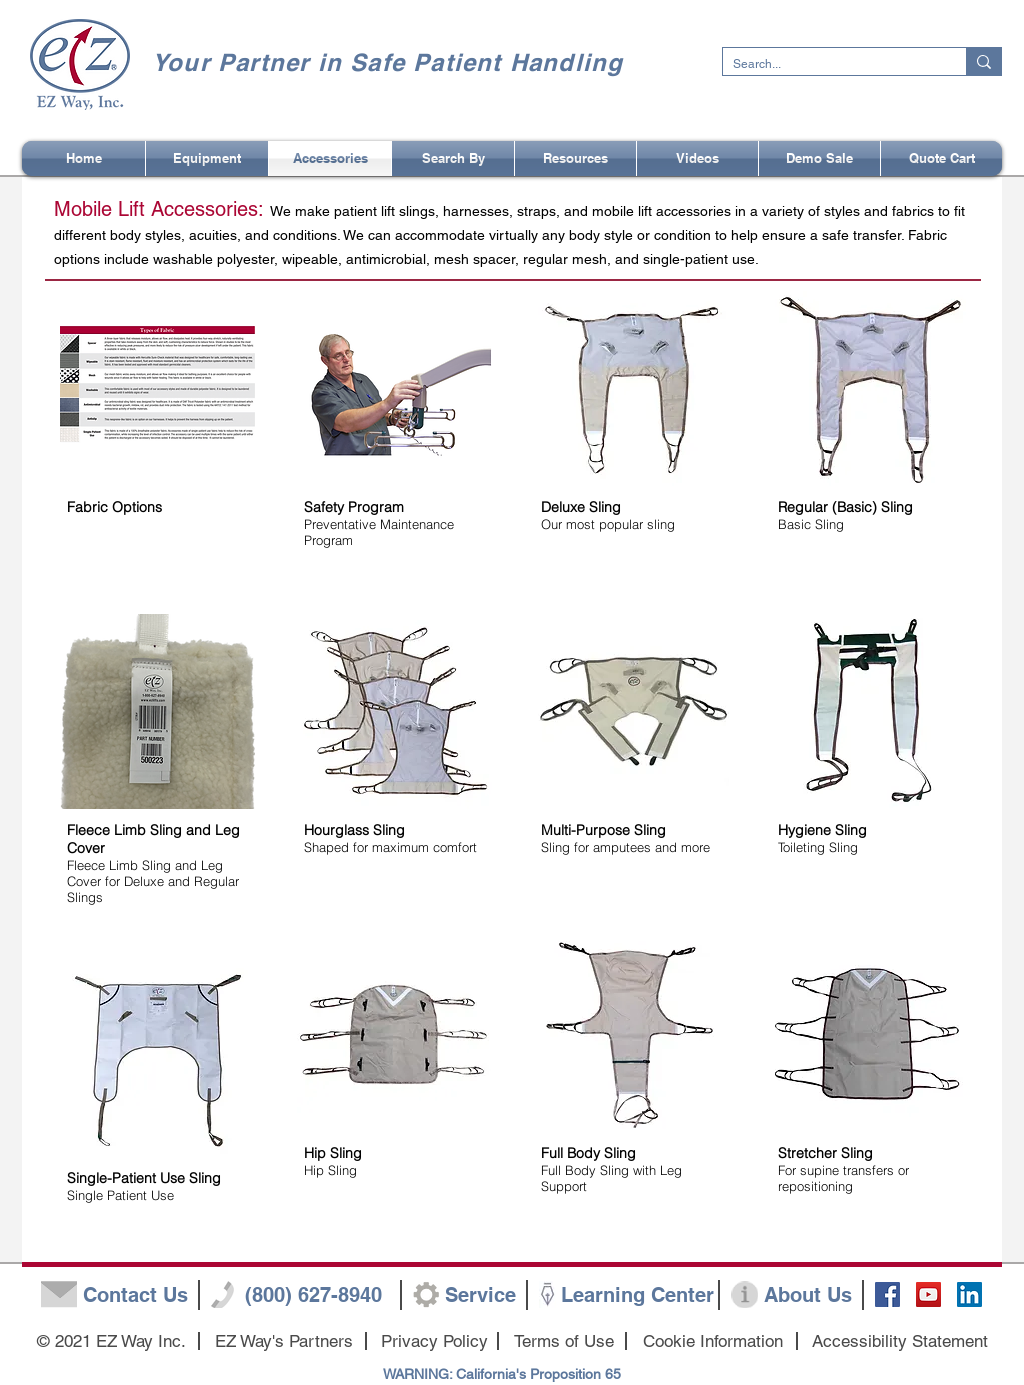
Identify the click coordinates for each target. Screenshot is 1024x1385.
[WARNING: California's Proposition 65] (502, 1375)
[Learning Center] (637, 1295)
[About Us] (807, 1295)
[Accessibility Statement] (900, 1342)
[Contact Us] (135, 1295)
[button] (453, 158)
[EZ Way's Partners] (283, 1342)
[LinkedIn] (969, 1294)
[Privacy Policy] (434, 1342)
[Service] (480, 1295)
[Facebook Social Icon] (887, 1294)
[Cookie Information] (712, 1342)
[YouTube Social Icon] (928, 1294)
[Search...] (828, 64)
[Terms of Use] (564, 1342)
